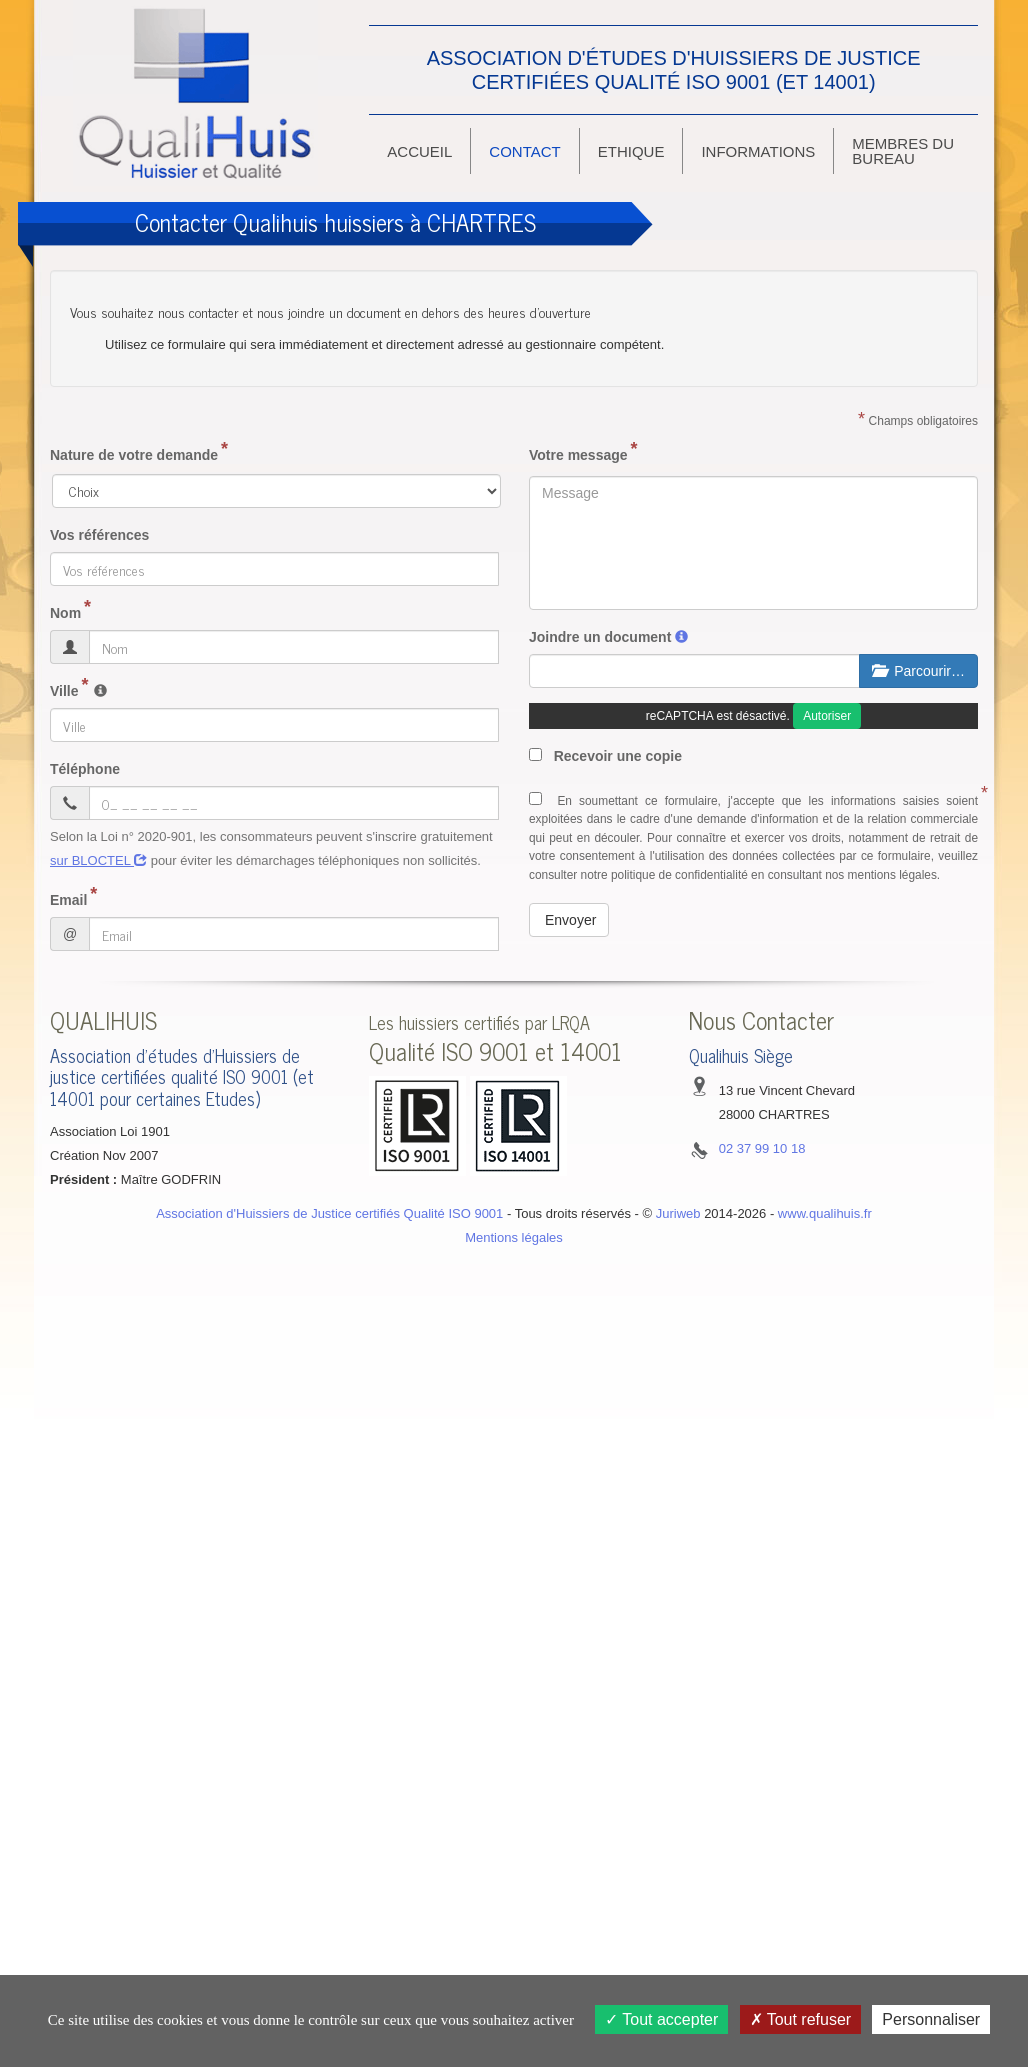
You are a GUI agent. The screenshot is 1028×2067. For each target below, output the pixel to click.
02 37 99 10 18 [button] (762, 1148)
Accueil (419, 151)
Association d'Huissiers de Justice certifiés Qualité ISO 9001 (329, 1213)
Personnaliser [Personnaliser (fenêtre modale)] (931, 2019)
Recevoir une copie (605, 756)
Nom (65, 613)
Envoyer (570, 920)
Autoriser (827, 716)
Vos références (99, 535)
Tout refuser (801, 2019)
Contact (524, 151)
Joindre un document (600, 637)
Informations (758, 151)
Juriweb (678, 1213)
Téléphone (85, 769)
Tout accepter (661, 2019)
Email (68, 900)
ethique (631, 151)
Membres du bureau (903, 151)
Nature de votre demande (134, 455)
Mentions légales (514, 1237)
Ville (64, 691)
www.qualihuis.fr (825, 1213)
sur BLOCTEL (98, 860)
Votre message (578, 455)
